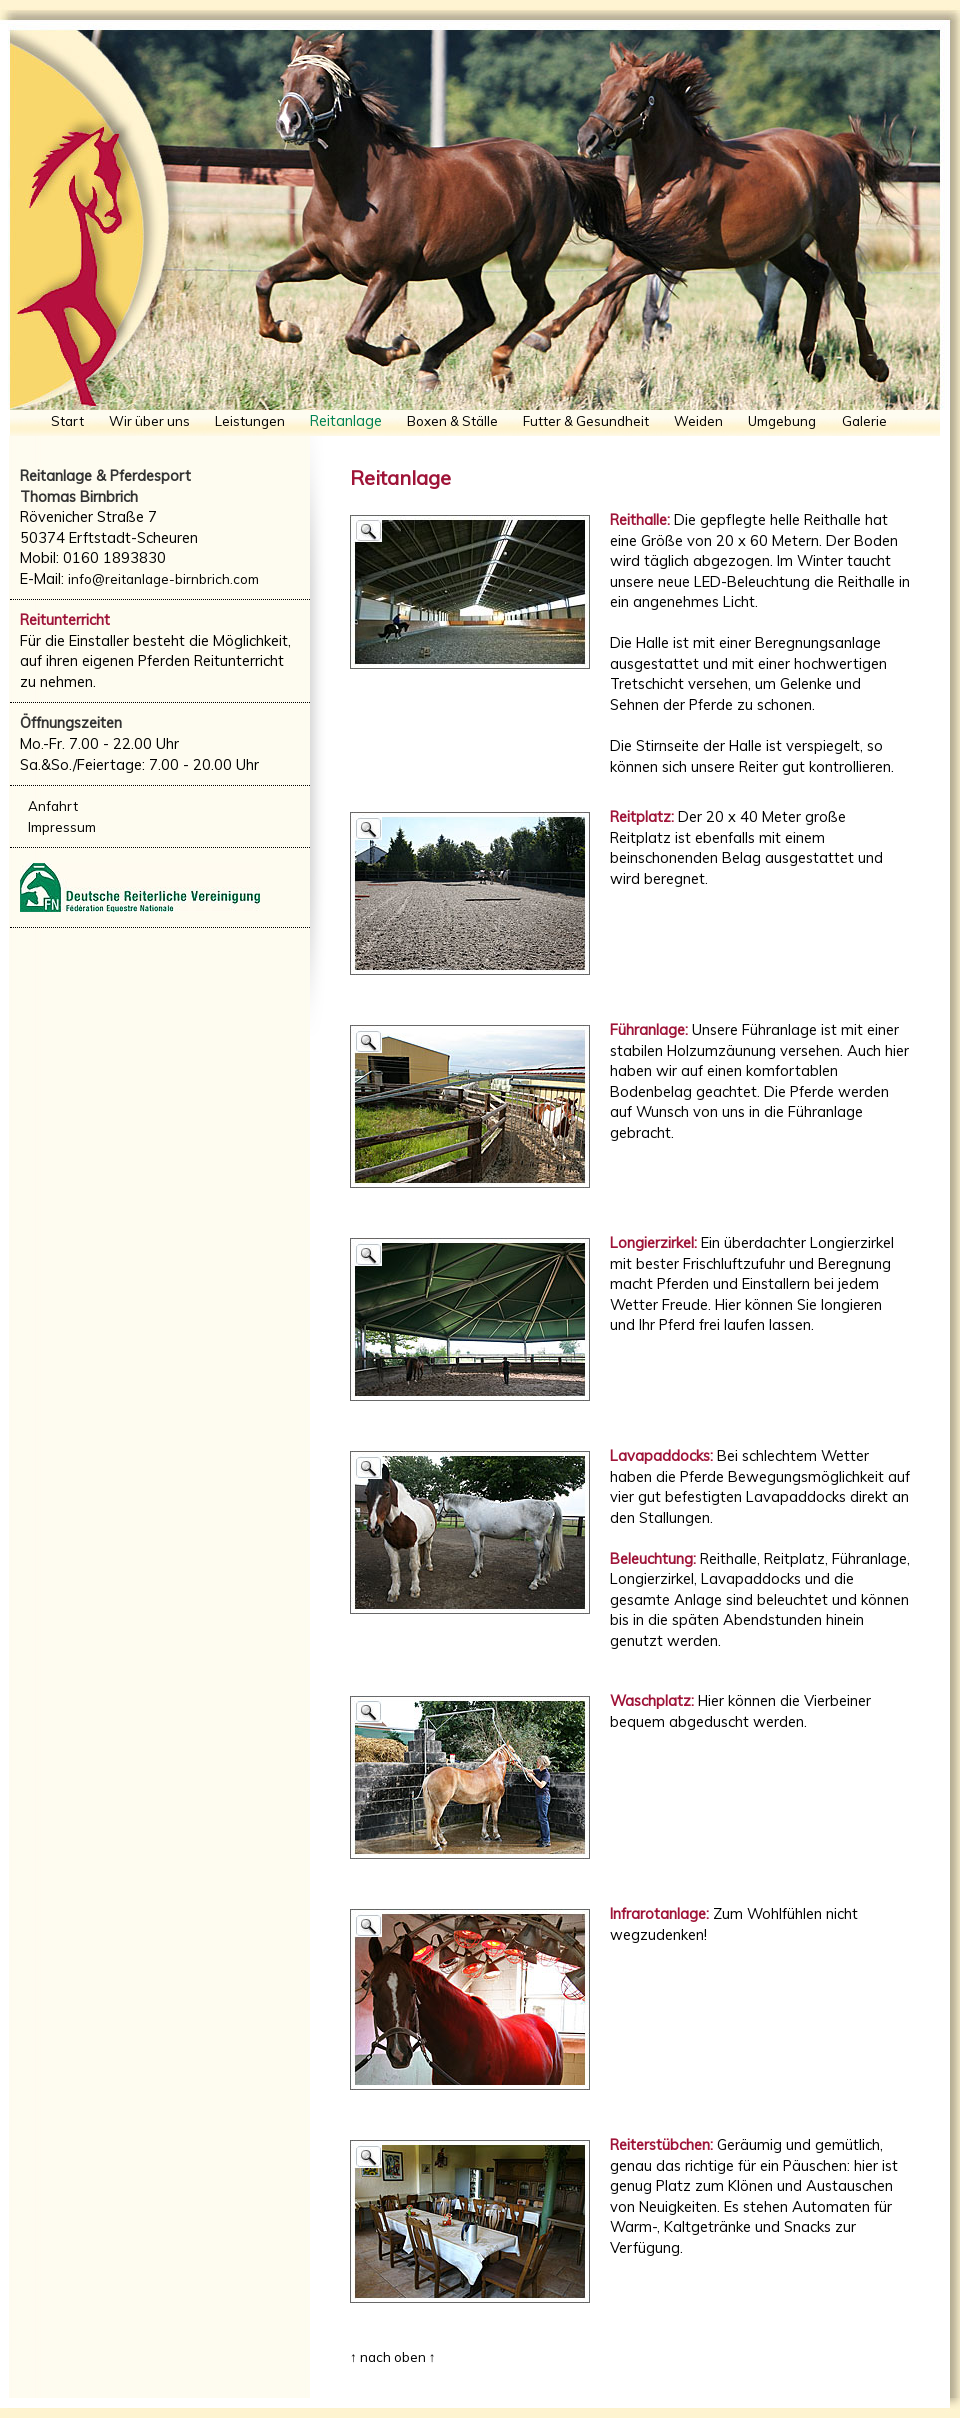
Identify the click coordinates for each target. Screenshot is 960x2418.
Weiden (698, 421)
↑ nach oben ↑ (392, 2357)
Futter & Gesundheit (586, 421)
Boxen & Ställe (452, 421)
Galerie (864, 421)
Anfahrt (53, 806)
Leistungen (250, 421)
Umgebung (782, 421)
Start (67, 421)
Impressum (62, 827)
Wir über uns (149, 421)
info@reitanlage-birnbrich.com (163, 579)
